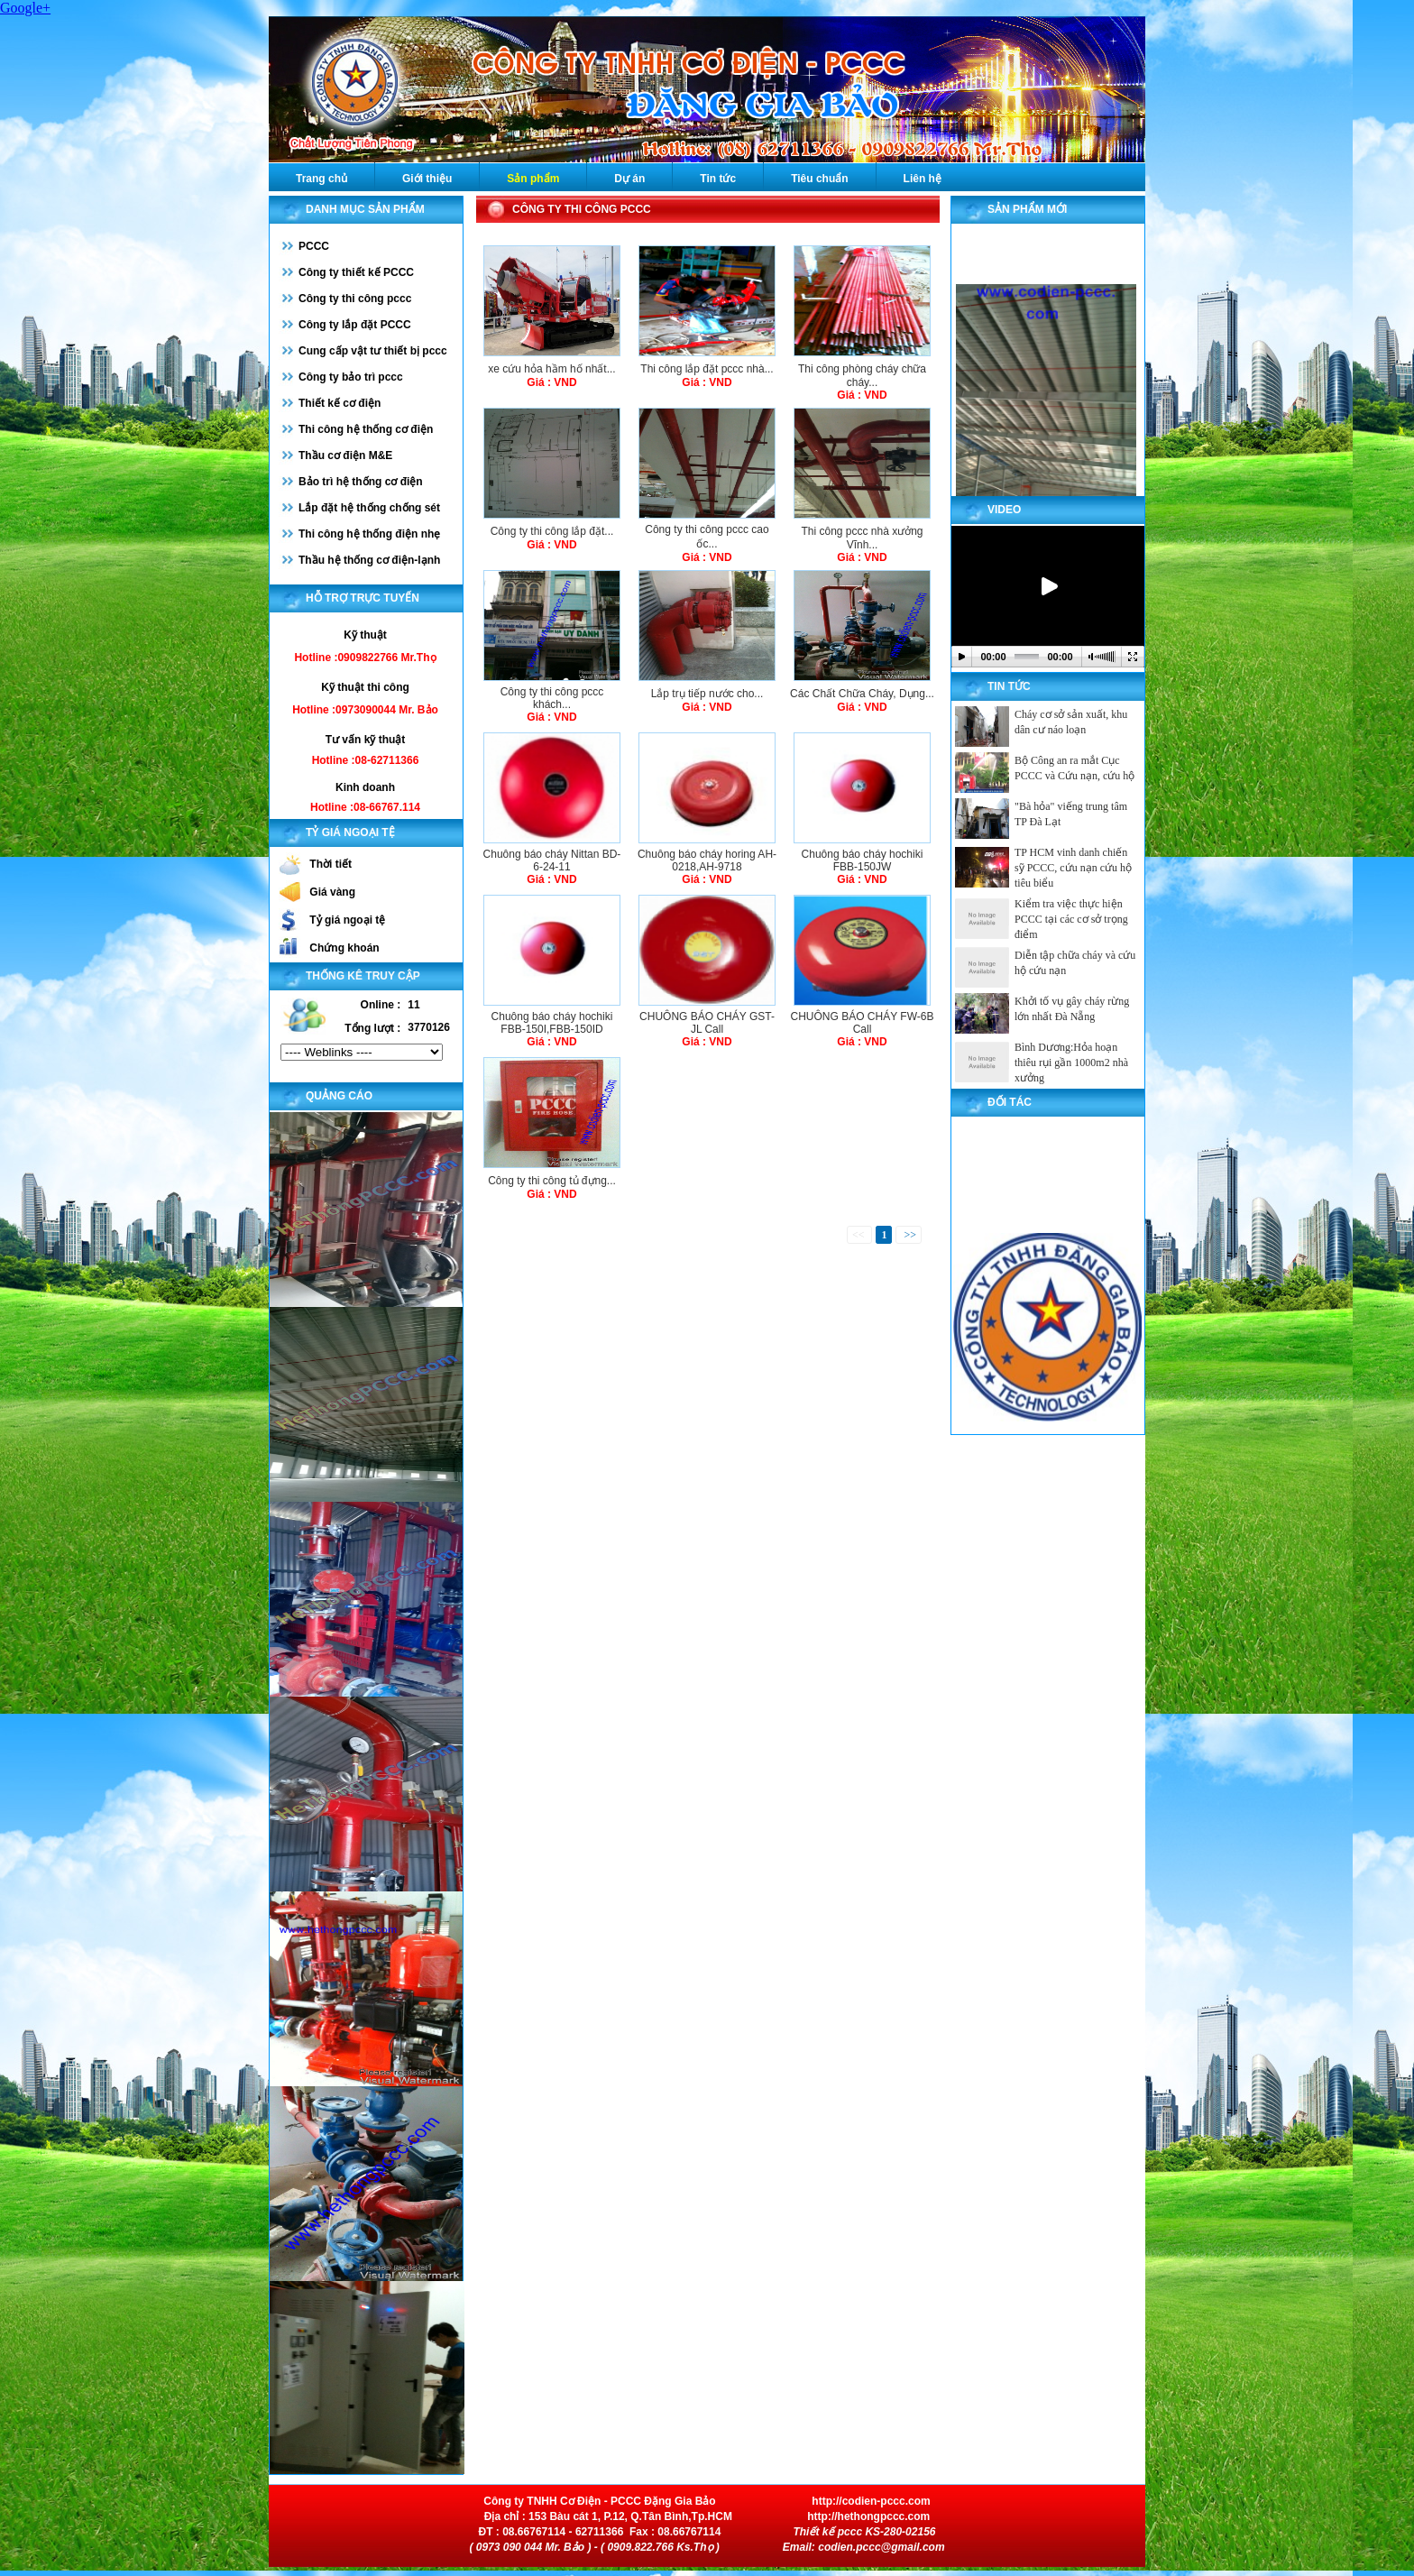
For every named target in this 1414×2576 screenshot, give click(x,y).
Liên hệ (922, 178)
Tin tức (718, 178)
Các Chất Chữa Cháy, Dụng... (862, 693)
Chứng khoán (344, 948)
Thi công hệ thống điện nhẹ (369, 534)
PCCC (313, 246)
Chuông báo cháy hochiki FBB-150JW (862, 860)
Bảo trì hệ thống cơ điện (360, 481)
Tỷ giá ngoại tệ (347, 920)
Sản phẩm (533, 178)
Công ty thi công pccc (354, 298)
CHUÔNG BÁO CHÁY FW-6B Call (862, 1022)
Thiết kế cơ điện (339, 403)
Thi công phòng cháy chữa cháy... (862, 376)
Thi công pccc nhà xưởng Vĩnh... (862, 538)
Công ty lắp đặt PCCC (354, 324)
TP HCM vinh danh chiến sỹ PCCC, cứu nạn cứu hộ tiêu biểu (1073, 867)
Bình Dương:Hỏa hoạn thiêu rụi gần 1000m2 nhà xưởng (1071, 1062)
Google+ (25, 7)
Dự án (629, 178)
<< (860, 1234)
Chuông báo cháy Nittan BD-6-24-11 (552, 860)
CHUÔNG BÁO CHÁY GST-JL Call (707, 1022)
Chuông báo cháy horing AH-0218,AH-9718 (707, 860)
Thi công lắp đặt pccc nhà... (706, 369)
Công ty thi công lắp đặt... (552, 531)
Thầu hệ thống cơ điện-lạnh (369, 560)
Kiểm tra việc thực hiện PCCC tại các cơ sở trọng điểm (1071, 919)
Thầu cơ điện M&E (345, 455)
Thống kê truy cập (363, 976)
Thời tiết (330, 864)
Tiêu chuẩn (819, 178)
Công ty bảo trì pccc (350, 377)
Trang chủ (321, 178)
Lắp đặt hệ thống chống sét (369, 507)
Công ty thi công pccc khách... (552, 698)
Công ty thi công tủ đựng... (552, 1180)
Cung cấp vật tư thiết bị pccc (372, 351)
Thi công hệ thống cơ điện (365, 429)
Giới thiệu (427, 178)
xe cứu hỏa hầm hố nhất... (551, 369)
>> (908, 1234)
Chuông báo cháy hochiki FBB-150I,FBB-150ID (552, 1022)
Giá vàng (332, 892)
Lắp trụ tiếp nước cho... (707, 693)
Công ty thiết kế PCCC (356, 272)
